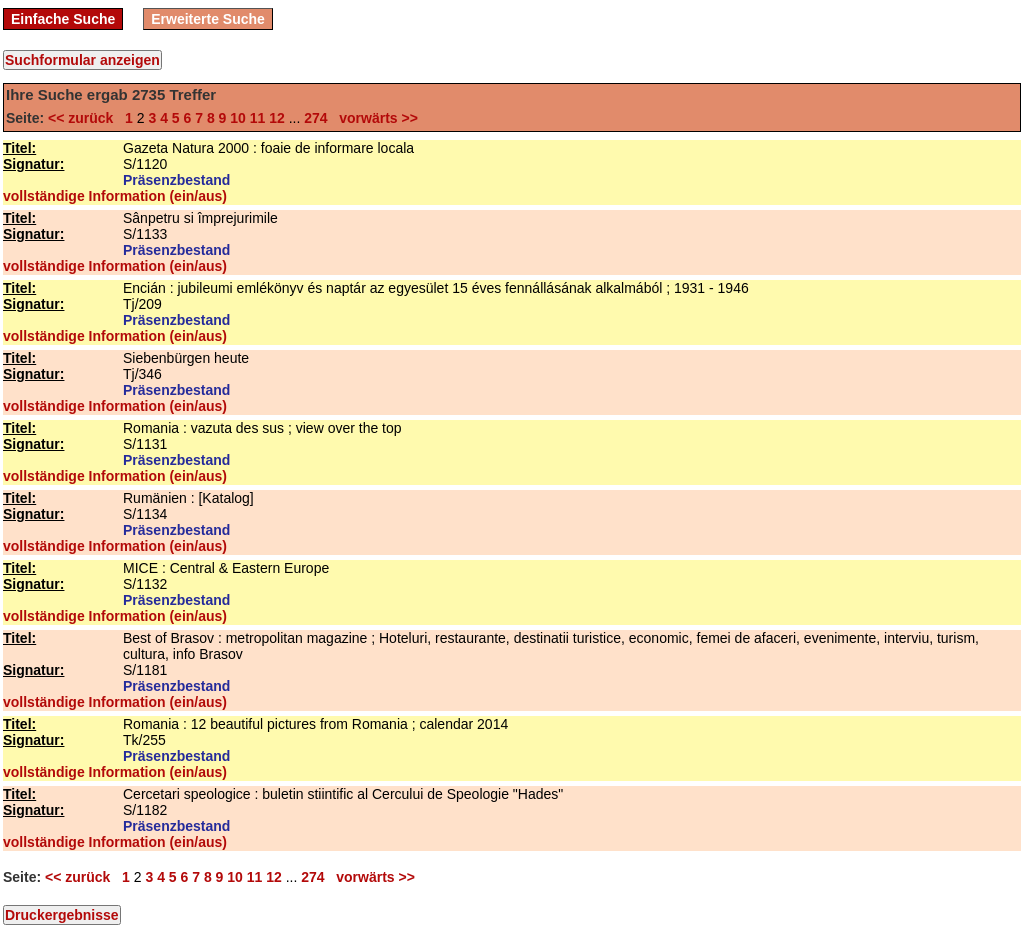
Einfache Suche (63, 19)
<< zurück (84, 118)
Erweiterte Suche (208, 19)
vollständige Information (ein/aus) (115, 196)
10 (238, 118)
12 (277, 118)
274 (315, 118)
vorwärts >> (374, 118)
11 (258, 118)
